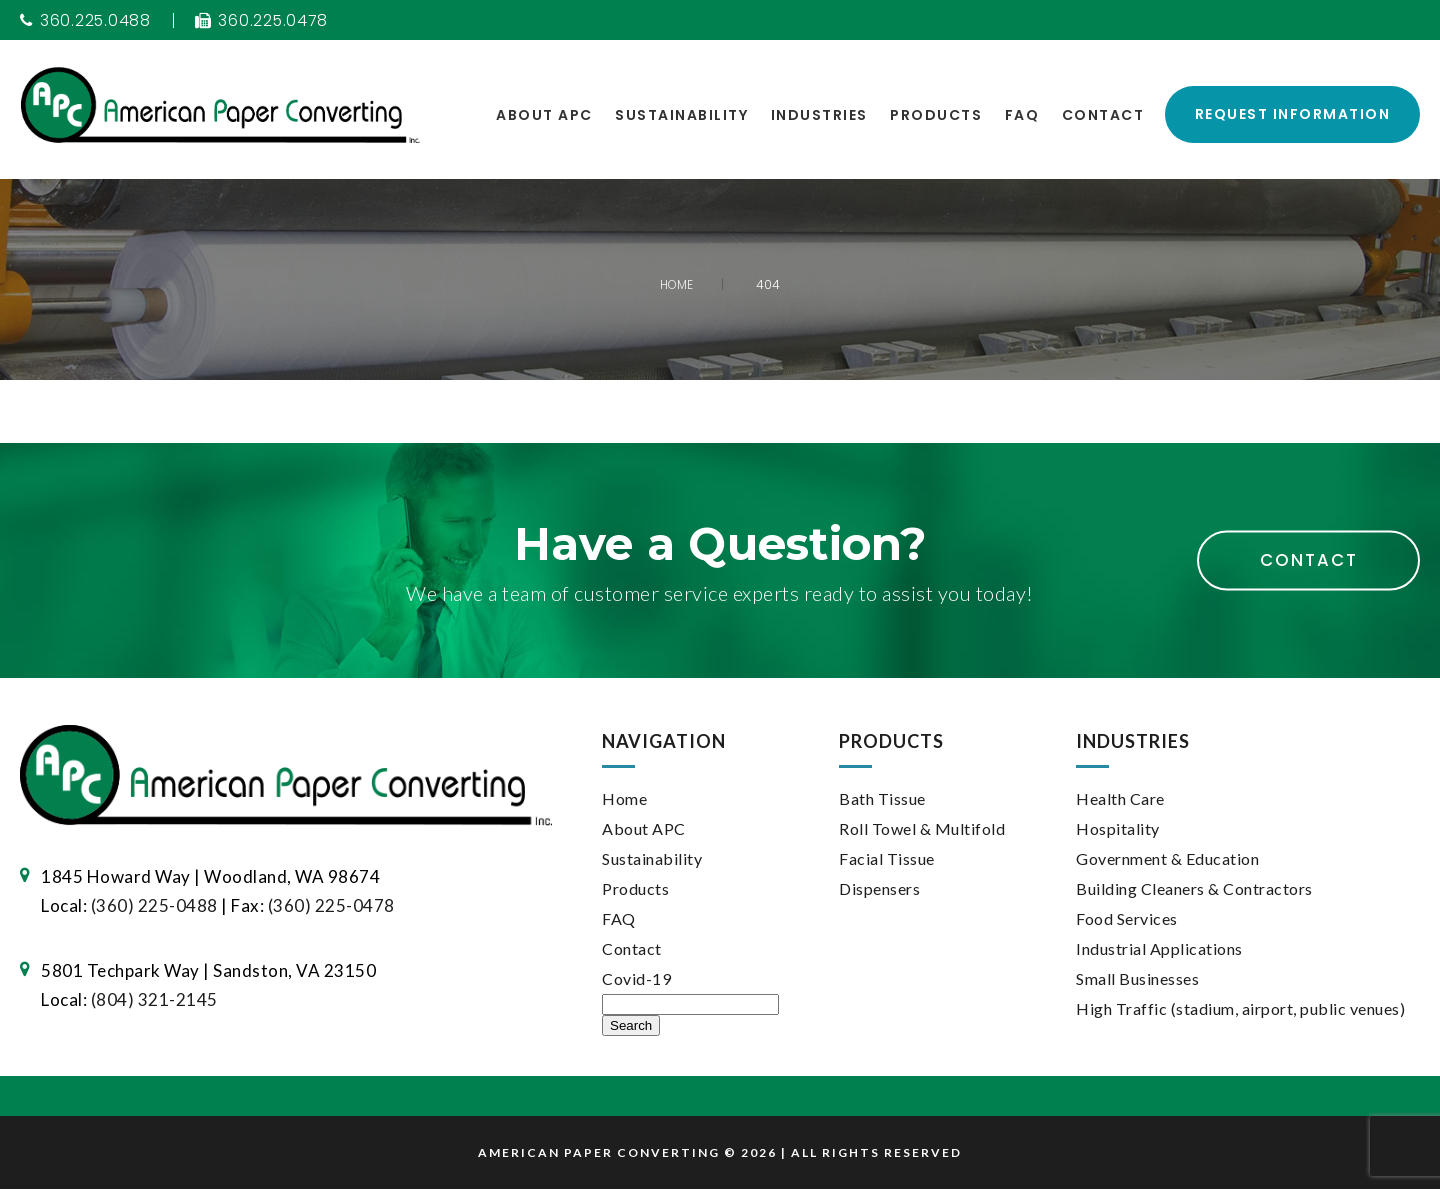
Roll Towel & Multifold (922, 829)
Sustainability (681, 115)
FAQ (1022, 115)
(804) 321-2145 (154, 999)
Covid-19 (636, 979)
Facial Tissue (887, 859)
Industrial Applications (1159, 949)
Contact (1103, 115)
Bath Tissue (882, 799)
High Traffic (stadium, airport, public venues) (1240, 1009)
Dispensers (879, 889)
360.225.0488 (86, 21)
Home (624, 799)
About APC (544, 115)
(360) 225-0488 (154, 905)
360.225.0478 (264, 21)
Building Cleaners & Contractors (1194, 889)
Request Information (1293, 115)
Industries (819, 115)
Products (936, 115)
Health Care (1120, 799)
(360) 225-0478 (331, 905)
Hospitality (1118, 829)
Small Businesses (1137, 979)
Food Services (1127, 919)
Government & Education (1167, 859)
